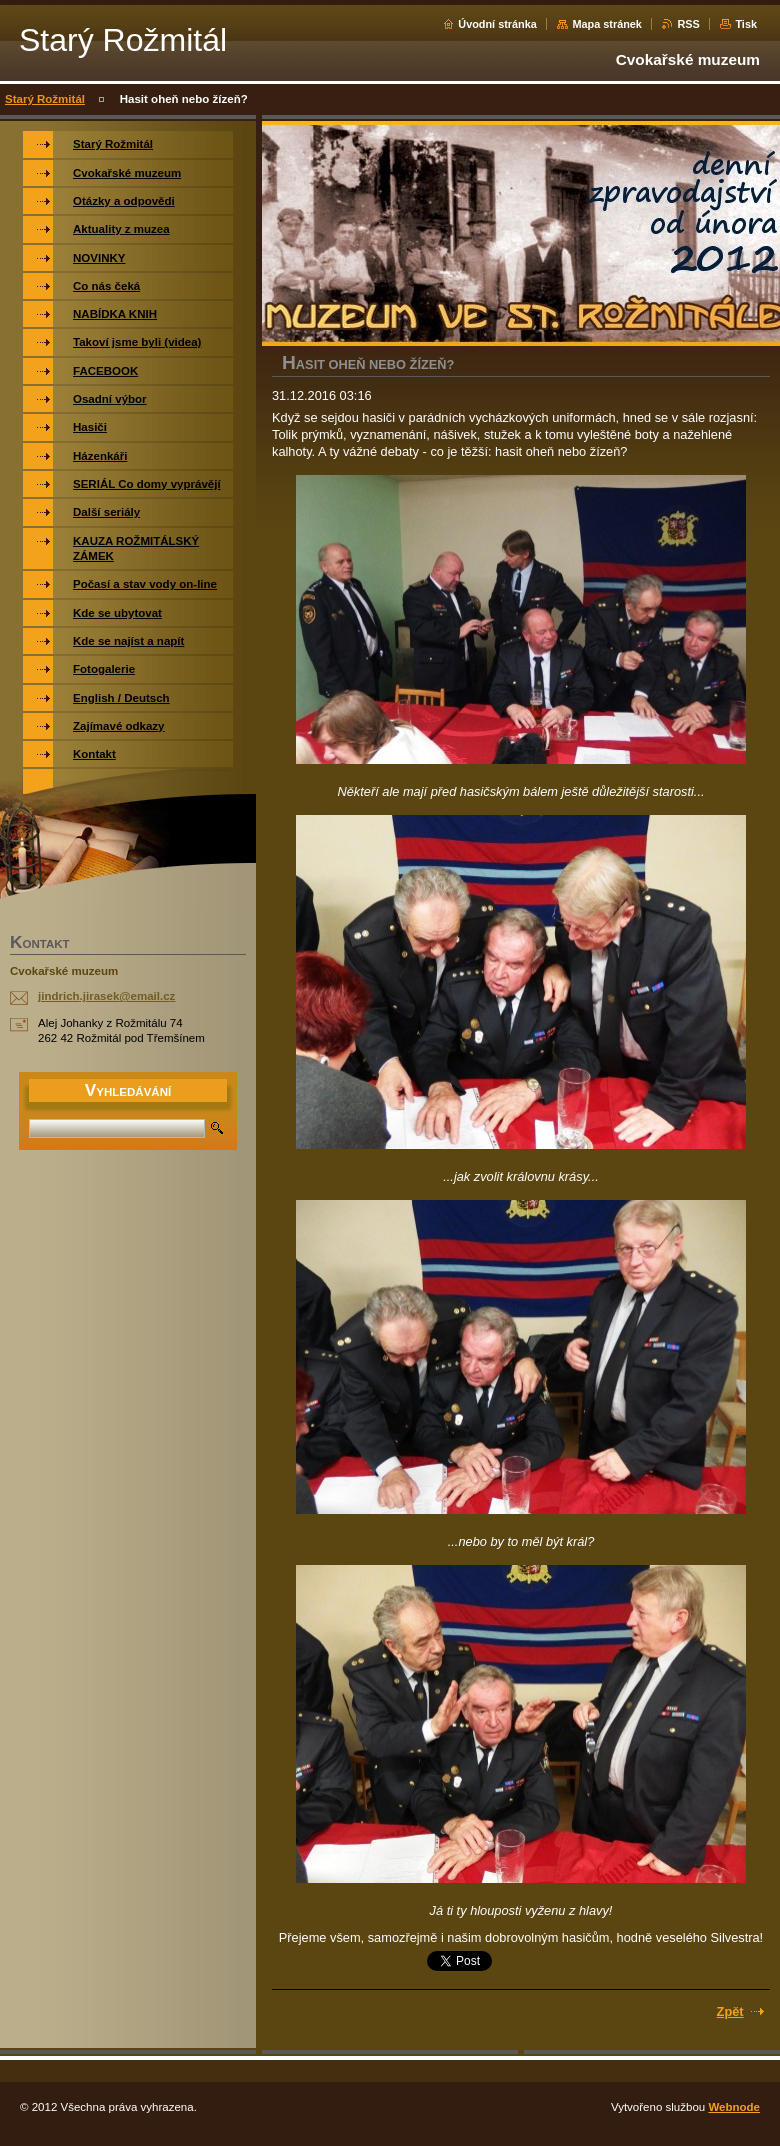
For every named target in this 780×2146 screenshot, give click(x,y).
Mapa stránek (607, 24)
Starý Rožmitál (45, 99)
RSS (688, 24)
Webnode (734, 2107)
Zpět (730, 2011)
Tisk (746, 24)
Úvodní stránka (497, 24)
